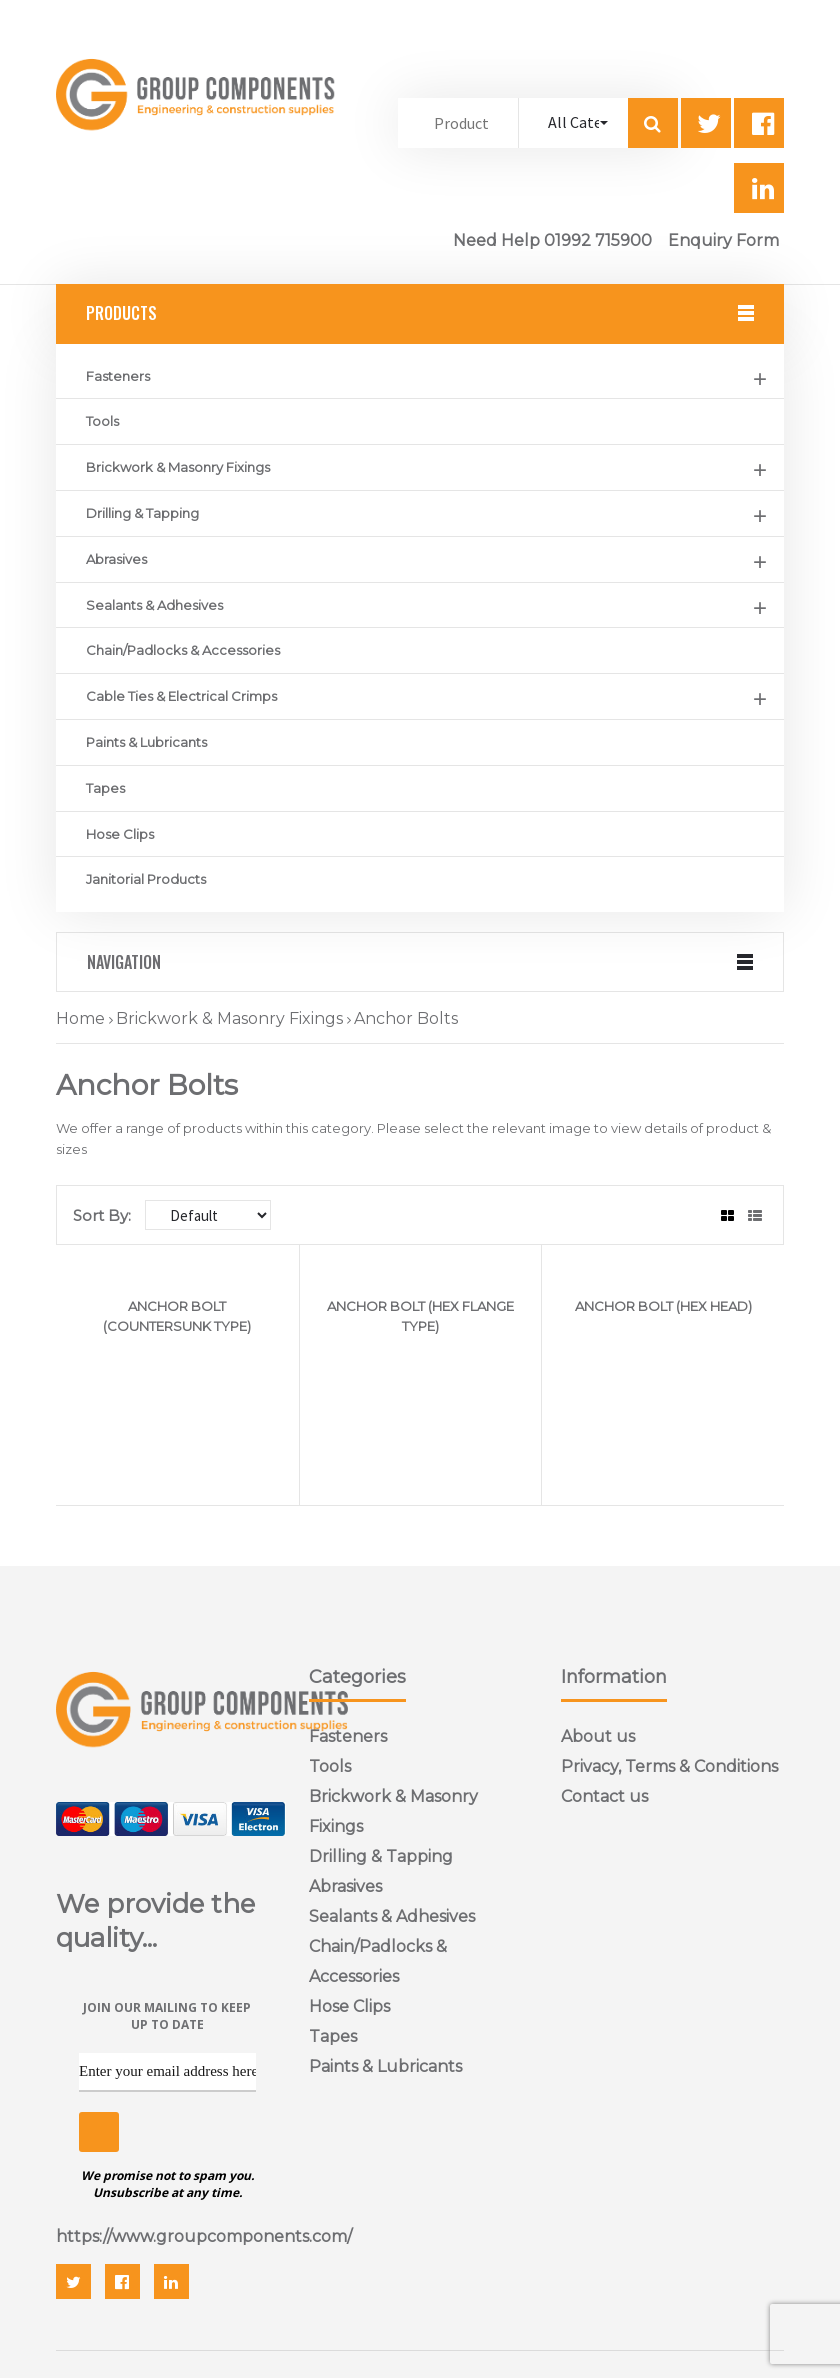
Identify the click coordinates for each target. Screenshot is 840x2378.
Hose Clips (120, 834)
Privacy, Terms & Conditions (669, 1766)
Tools (102, 421)
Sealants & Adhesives (154, 605)
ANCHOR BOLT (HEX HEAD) (663, 1306)
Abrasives (116, 559)
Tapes (105, 788)
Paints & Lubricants (146, 742)
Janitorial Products (146, 879)
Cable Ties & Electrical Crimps (181, 696)
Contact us (604, 1796)
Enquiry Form (723, 240)
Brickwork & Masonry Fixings (178, 467)
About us (598, 1736)
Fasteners (118, 376)
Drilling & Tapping (142, 513)
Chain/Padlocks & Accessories (183, 650)
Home (80, 1018)
